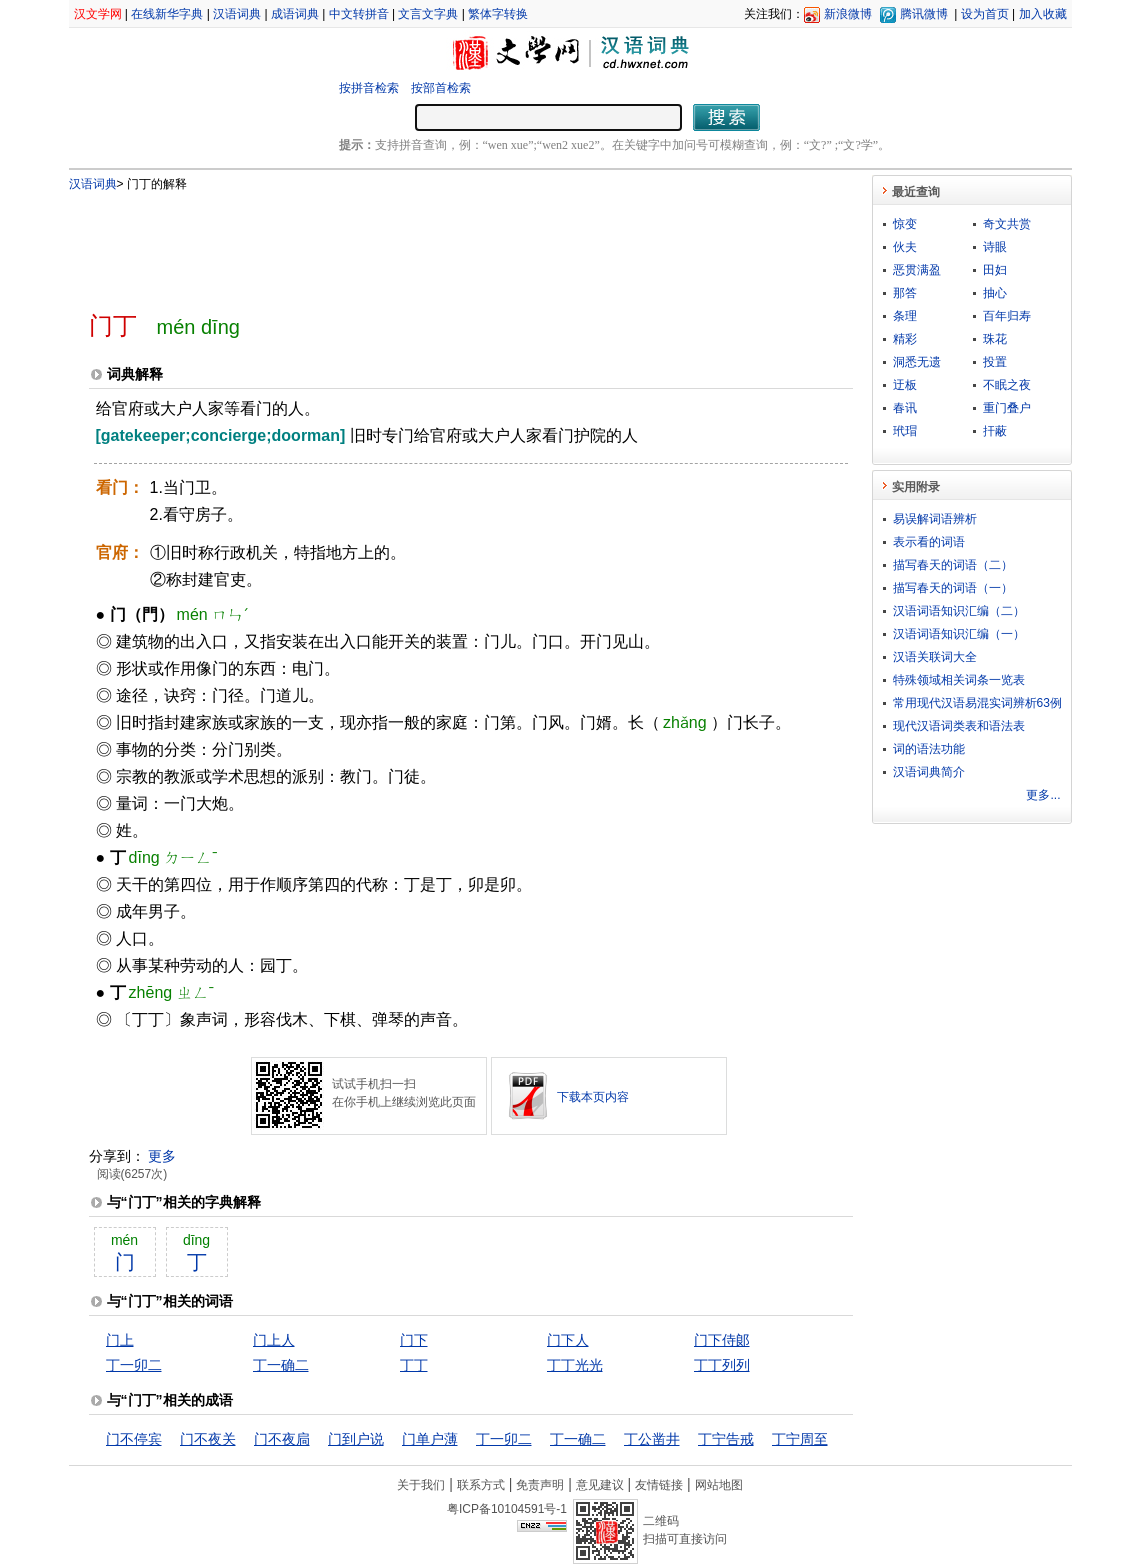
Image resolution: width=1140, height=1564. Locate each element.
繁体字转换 (498, 14)
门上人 (274, 1340)
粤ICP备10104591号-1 (507, 1509)
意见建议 (600, 1485)
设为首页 (985, 14)
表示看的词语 (929, 542)
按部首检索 (441, 88)
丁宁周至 (800, 1439)
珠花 (995, 339)
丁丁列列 (722, 1365)
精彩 (905, 339)
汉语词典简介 (929, 772)
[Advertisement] (438, 243)
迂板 (905, 385)
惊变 (905, 224)
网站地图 (719, 1485)
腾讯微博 (924, 14)
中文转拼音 (359, 14)
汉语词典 (237, 14)
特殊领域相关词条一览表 (959, 680)
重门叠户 (1007, 408)
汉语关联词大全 (935, 657)
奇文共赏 (1007, 224)
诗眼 (995, 247)
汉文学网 (98, 14)
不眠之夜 (1007, 385)
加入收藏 (1043, 14)
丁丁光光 (575, 1365)
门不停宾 (134, 1439)
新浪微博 (848, 14)
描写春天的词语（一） (953, 588)
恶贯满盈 (917, 270)
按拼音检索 (369, 88)
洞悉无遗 (917, 362)
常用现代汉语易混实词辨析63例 (977, 703)
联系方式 (481, 1485)
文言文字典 (428, 14)
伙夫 (905, 247)
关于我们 (421, 1485)
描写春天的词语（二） (953, 565)
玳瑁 (905, 431)
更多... (1043, 795)
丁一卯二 (134, 1365)
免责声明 (540, 1485)
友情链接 (659, 1485)
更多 (162, 1156)
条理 (905, 316)
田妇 (995, 270)
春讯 (905, 408)
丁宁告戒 (726, 1439)
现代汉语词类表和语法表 (959, 726)
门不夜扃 (282, 1439)
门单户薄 (430, 1439)
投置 (995, 362)
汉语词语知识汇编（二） (959, 611)
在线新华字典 (167, 14)
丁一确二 (281, 1365)
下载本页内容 (593, 1097)
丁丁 (414, 1365)
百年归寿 (1007, 316)
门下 (414, 1340)
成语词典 (295, 14)
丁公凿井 (652, 1439)
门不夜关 (208, 1439)
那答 (905, 293)
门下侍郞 (722, 1340)
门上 (120, 1340)
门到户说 (356, 1439)
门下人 (568, 1340)
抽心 (995, 293)
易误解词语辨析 (935, 519)
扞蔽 (995, 431)
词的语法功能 (929, 749)
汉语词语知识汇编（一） (959, 634)
